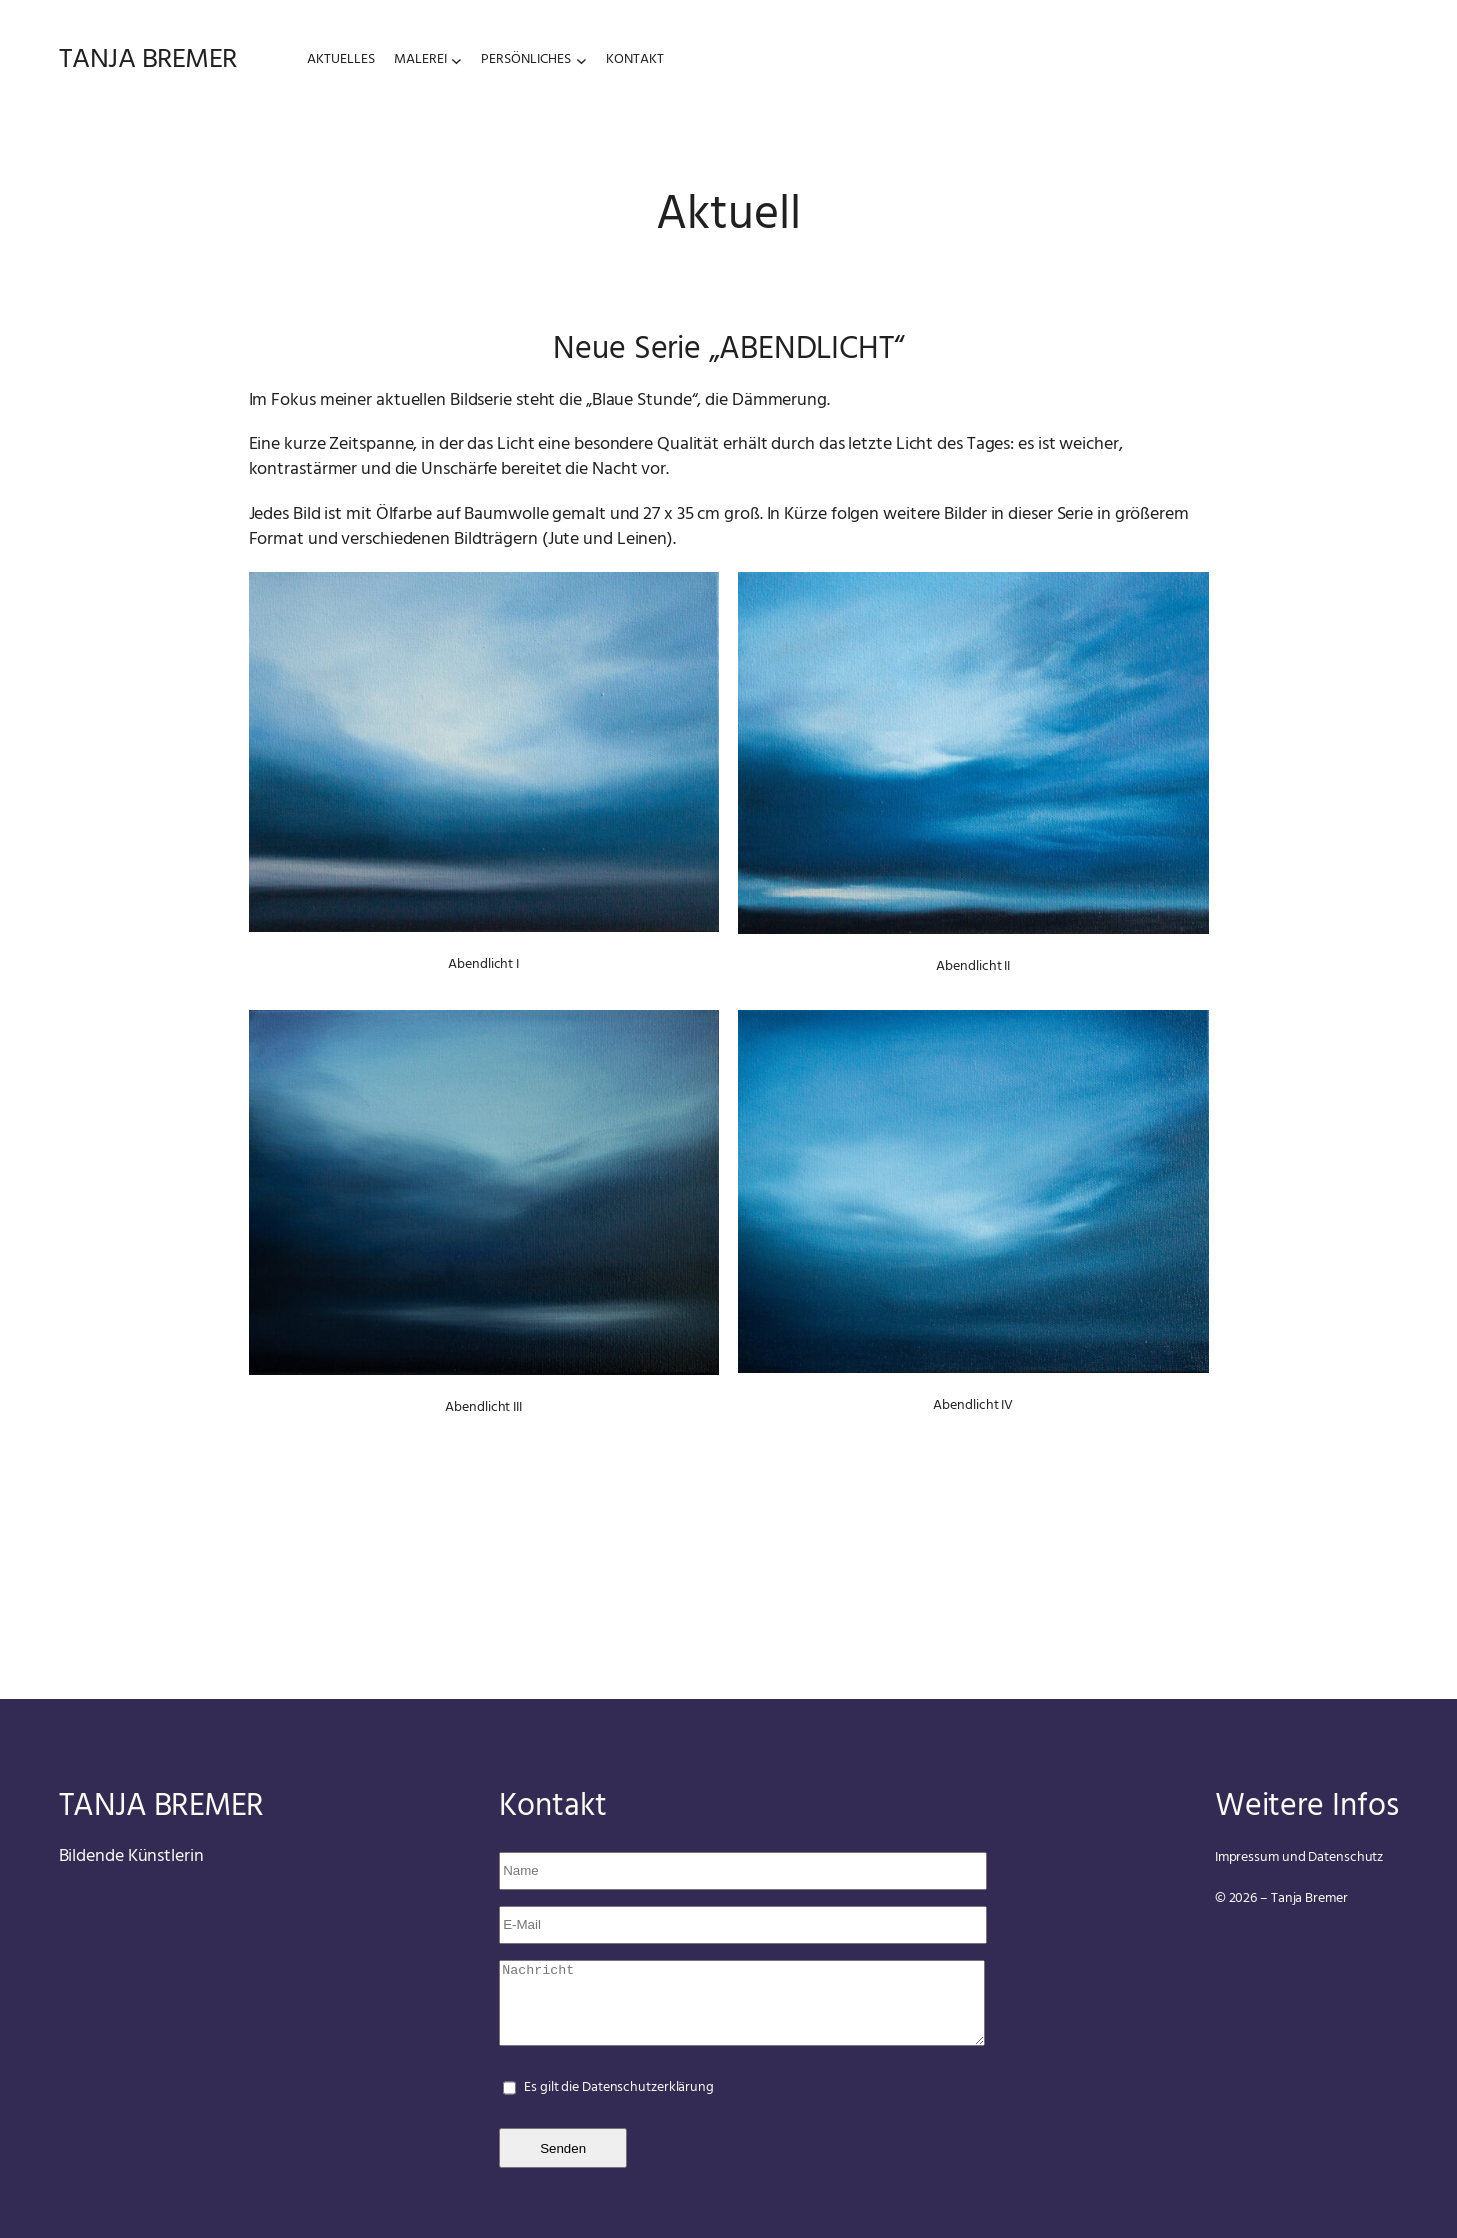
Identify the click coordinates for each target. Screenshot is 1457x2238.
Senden (563, 2148)
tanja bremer (148, 59)
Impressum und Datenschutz (1299, 1857)
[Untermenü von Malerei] (456, 59)
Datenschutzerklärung (648, 2087)
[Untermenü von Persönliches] (581, 59)
